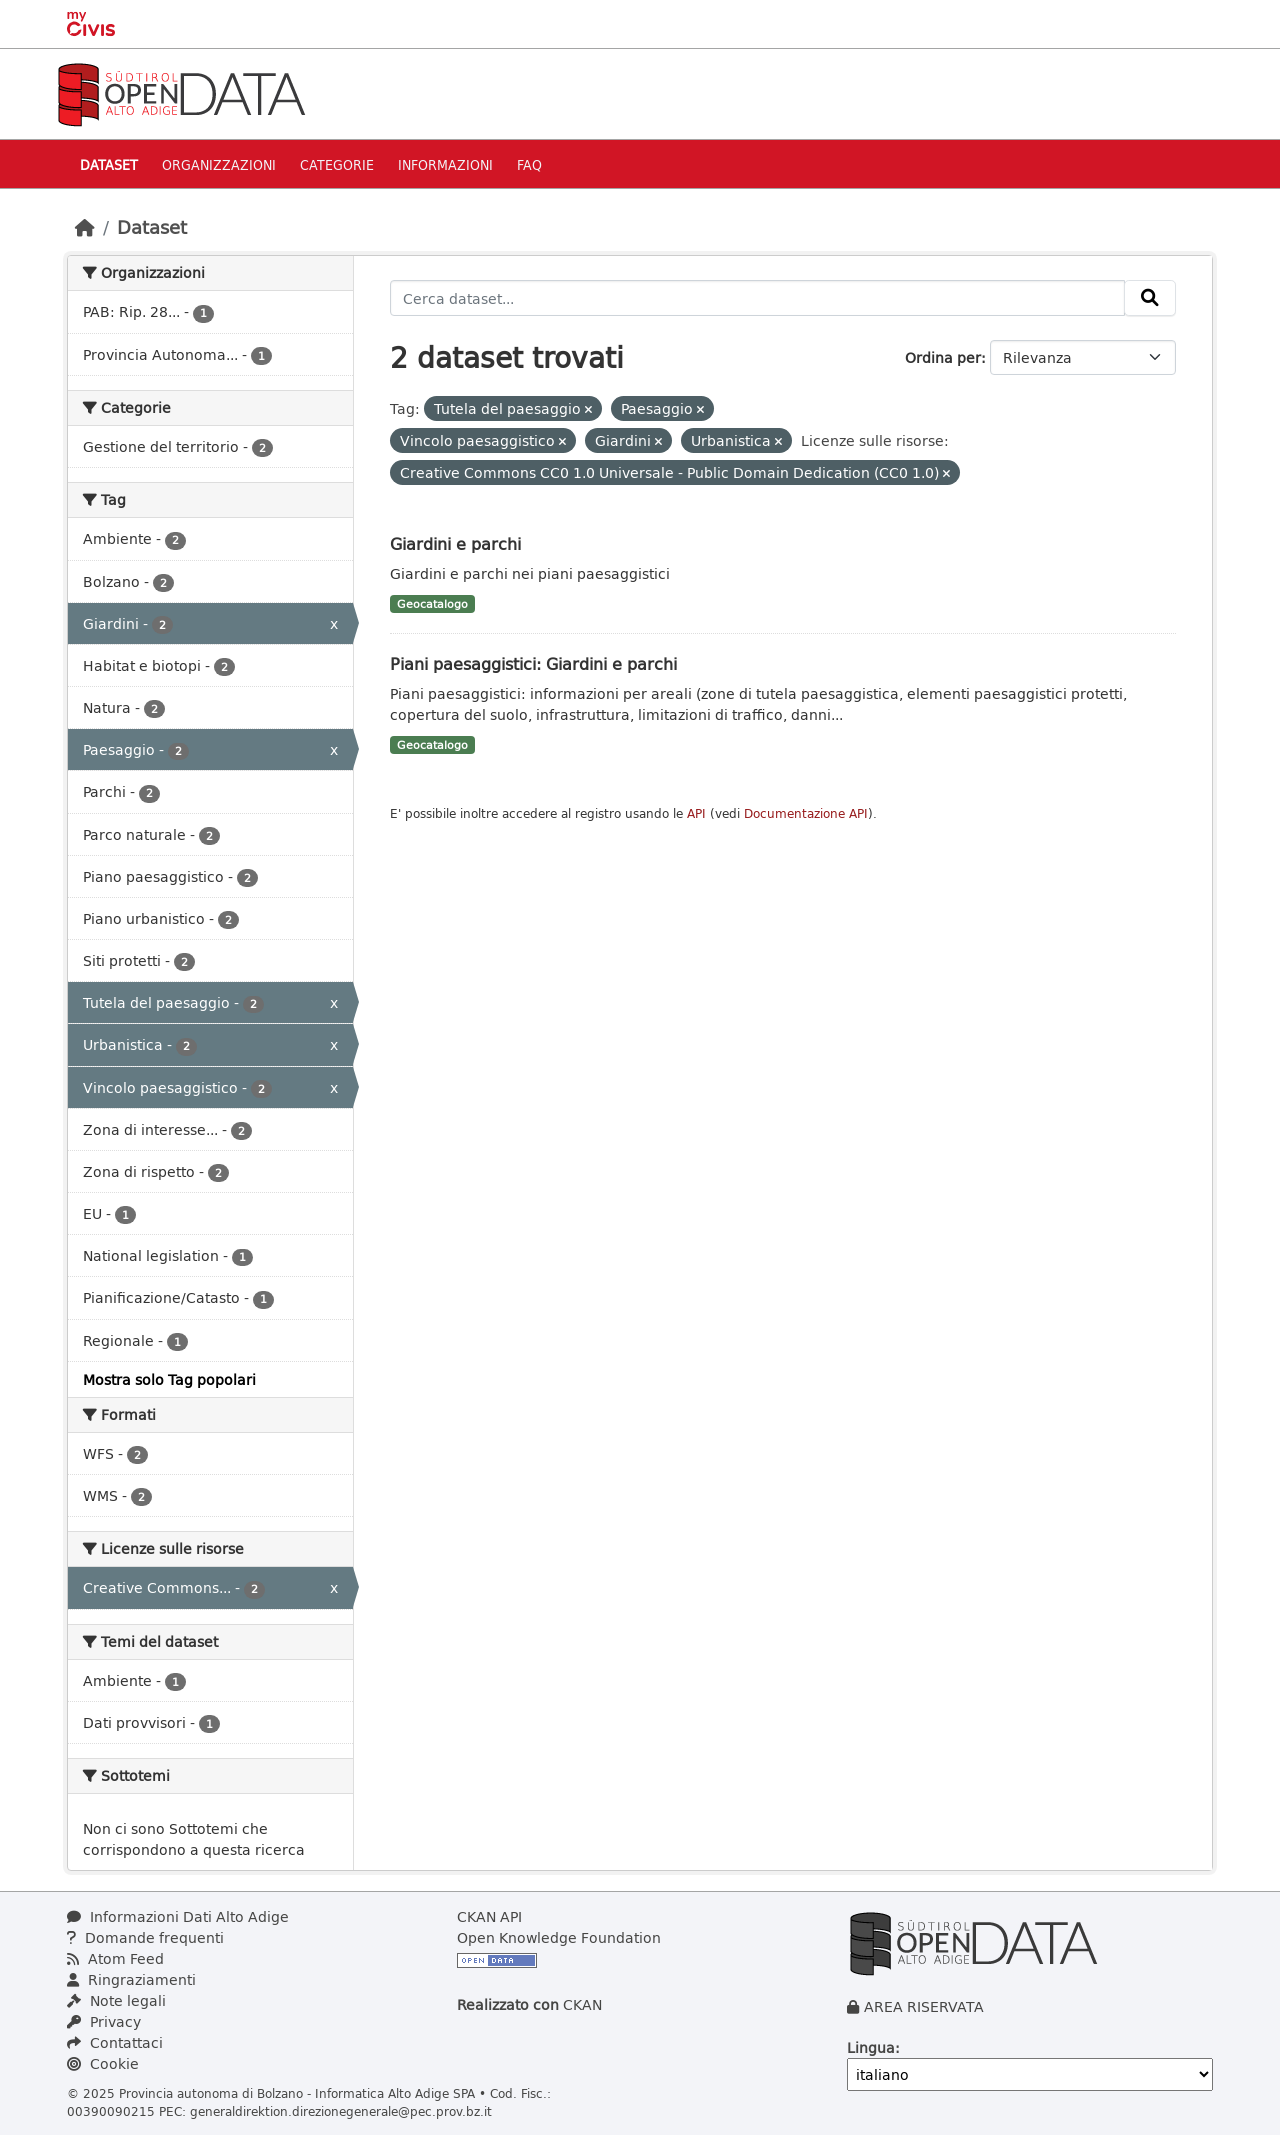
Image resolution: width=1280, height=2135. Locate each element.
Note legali (116, 2000)
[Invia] (1150, 298)
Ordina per (943, 357)
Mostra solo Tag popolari (169, 1379)
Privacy (104, 2021)
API (696, 813)
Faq (529, 164)
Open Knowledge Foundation (559, 1937)
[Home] (85, 227)
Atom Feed (115, 1958)
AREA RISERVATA (924, 2006)
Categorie (337, 164)
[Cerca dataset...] (757, 298)
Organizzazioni (219, 164)
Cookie (103, 2063)
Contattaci (115, 2042)
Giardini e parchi (455, 543)
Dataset (109, 164)
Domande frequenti (145, 1937)
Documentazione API (806, 813)
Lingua (871, 2047)
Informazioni (445, 164)
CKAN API (489, 1916)
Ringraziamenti (131, 1979)
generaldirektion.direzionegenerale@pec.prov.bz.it (341, 2111)
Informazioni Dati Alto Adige (178, 1916)
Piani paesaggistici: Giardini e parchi (533, 663)
